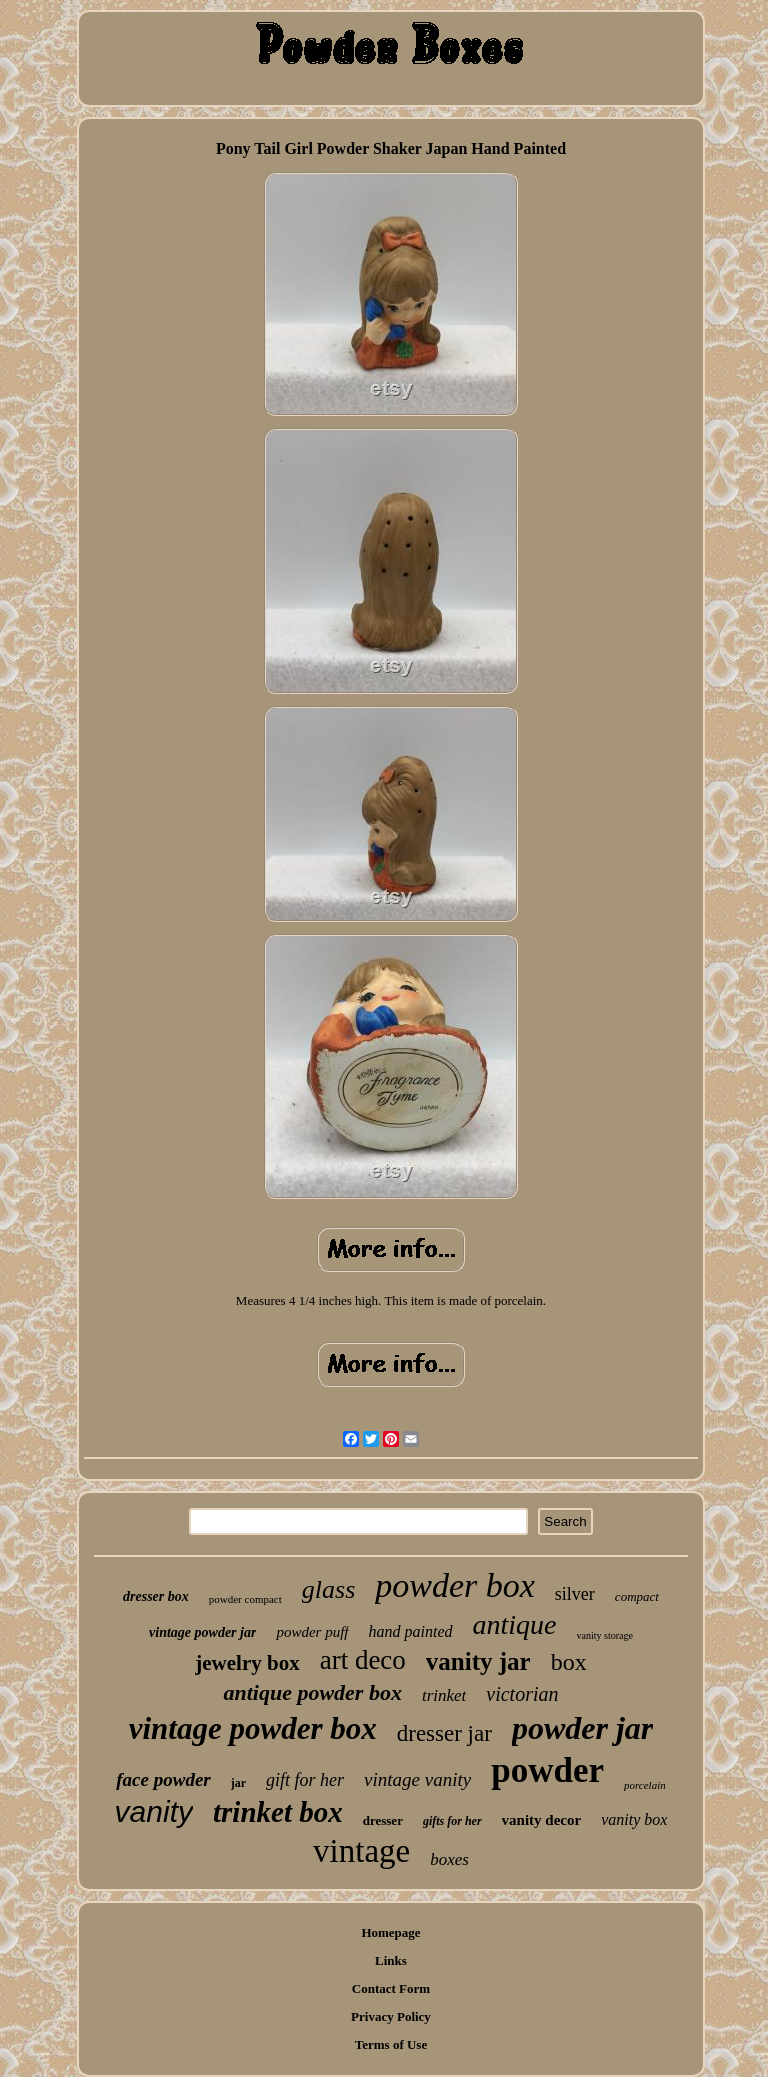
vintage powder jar (202, 1632)
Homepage (390, 1932)
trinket (444, 1695)
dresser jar (444, 1733)
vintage (361, 1851)
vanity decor (542, 1820)
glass (328, 1589)
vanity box (634, 1819)
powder (547, 1770)
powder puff (312, 1632)
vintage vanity (417, 1779)
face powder (163, 1779)
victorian (522, 1694)
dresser (383, 1820)
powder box (455, 1585)
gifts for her (452, 1821)
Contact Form (391, 1988)
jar (238, 1783)
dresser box (156, 1596)
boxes (449, 1859)
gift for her (305, 1780)
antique (515, 1624)
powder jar (582, 1728)
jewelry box (247, 1663)
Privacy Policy (391, 2016)
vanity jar (478, 1661)
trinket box (278, 1812)
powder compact (245, 1599)
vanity (154, 1811)
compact (637, 1596)
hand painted (411, 1631)
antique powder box (312, 1692)
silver (575, 1594)
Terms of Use (391, 2044)
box (569, 1662)
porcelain (645, 1785)
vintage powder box (253, 1728)
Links (391, 1960)
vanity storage (605, 1635)
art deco (363, 1660)
